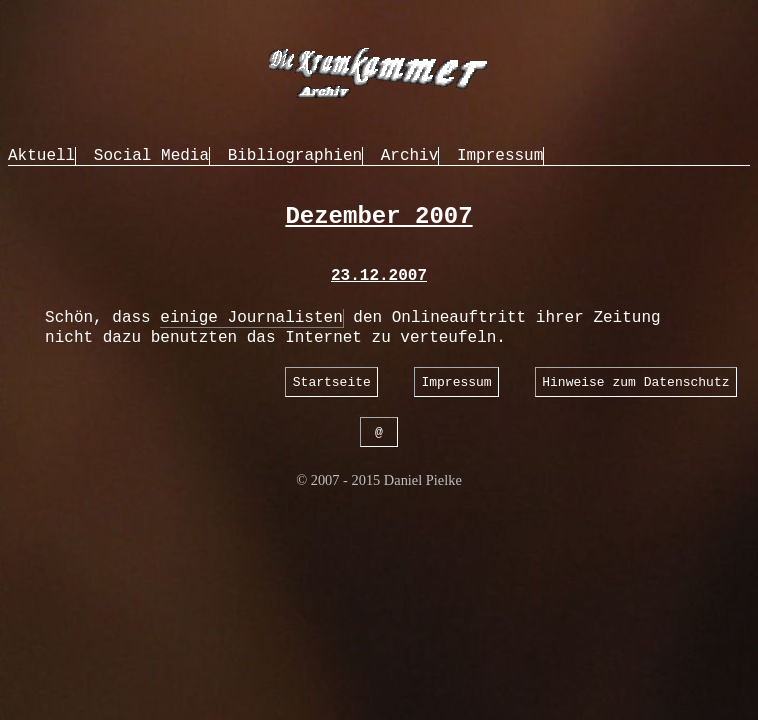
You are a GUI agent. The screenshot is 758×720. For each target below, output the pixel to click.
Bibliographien (295, 156)
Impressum (500, 156)
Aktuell (41, 156)
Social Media (151, 156)
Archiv (410, 156)
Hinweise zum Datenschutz (635, 381)
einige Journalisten (251, 318)
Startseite (332, 381)
